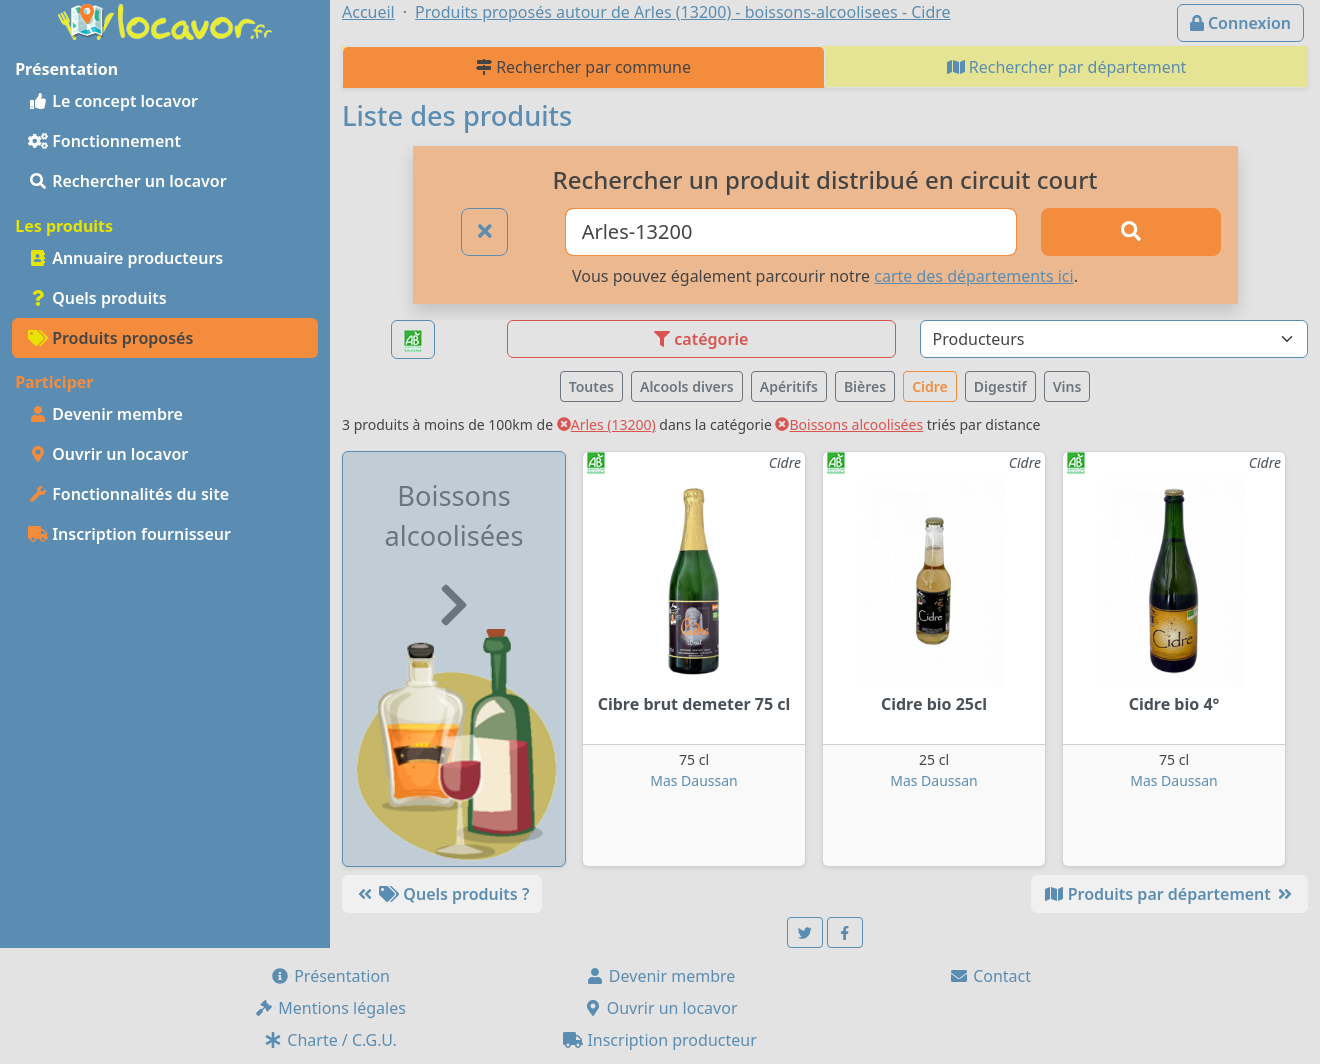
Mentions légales (330, 1008)
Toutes (591, 386)
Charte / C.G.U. (330, 1040)
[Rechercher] (1131, 232)
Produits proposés (110, 338)
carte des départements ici (973, 276)
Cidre (930, 386)
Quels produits (97, 298)
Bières (865, 386)
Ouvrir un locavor (108, 454)
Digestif (1000, 386)
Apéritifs (789, 386)
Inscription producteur (660, 1040)
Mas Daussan (694, 780)
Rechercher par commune (583, 67)
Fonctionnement (104, 141)
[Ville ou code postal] (791, 232)
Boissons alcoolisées (849, 424)
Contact (990, 976)
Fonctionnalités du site (128, 494)
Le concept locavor (113, 101)
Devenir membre (105, 414)
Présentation (330, 976)
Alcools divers (687, 386)
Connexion (1240, 23)
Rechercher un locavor (127, 181)
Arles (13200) (606, 424)
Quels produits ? (442, 894)
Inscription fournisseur (129, 534)
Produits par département (1169, 894)
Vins (1067, 386)
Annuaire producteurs (125, 258)
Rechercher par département (1067, 67)
